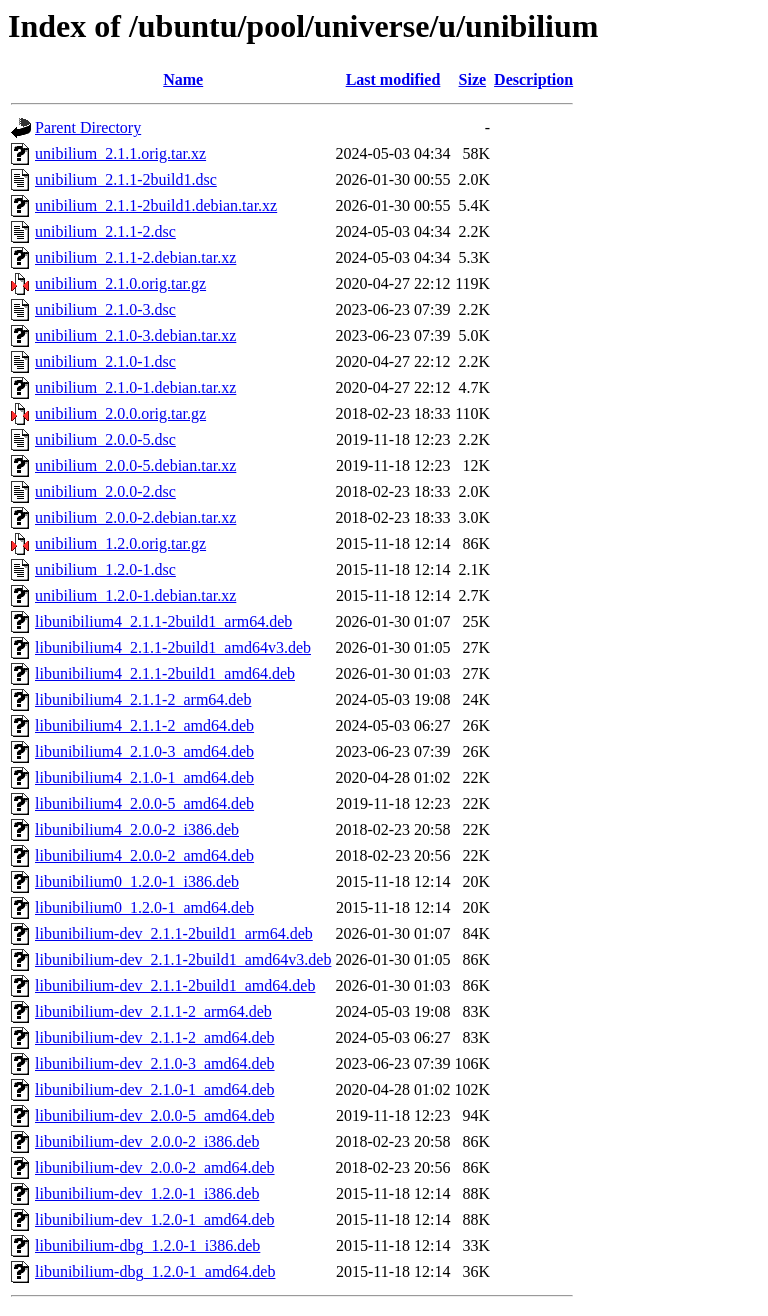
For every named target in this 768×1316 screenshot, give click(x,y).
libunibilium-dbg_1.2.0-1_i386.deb (147, 1245)
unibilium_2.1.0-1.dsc (105, 361)
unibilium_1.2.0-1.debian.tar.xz (135, 595)
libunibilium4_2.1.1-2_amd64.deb (144, 725)
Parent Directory (88, 127)
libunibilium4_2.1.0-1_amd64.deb (144, 777)
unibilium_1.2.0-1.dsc (105, 569)
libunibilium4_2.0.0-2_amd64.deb (144, 855)
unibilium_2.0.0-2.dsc (105, 491)
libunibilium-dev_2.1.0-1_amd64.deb (155, 1089)
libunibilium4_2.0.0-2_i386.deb (137, 829)
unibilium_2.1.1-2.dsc (105, 231)
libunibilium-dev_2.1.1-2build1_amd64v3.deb (183, 959)
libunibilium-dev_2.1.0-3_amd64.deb (155, 1063)
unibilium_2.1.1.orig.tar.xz (120, 153)
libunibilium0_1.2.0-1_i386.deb (137, 881)
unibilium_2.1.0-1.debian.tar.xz (135, 387)
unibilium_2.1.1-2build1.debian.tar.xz (156, 205)
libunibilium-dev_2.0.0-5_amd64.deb (155, 1115)
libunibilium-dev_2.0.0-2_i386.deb (147, 1141)
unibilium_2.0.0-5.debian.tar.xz (135, 465)
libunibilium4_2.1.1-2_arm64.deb (143, 699)
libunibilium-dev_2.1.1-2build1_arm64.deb (174, 933)
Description (533, 79)
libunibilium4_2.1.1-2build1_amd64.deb (165, 673)
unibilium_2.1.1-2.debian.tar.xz (135, 257)
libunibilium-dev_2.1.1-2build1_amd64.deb (175, 985)
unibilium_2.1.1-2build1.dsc (126, 179)
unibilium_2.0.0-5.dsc (105, 439)
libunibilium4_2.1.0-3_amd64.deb (144, 751)
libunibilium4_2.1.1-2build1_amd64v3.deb (173, 647)
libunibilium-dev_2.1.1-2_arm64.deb (153, 1011)
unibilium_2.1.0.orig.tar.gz (120, 283)
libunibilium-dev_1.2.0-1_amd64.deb (155, 1219)
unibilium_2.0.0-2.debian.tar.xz (135, 517)
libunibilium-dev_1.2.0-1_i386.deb (147, 1193)
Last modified (393, 79)
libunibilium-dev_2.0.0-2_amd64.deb (155, 1167)
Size (473, 79)
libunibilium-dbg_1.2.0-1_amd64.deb (155, 1271)
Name (183, 79)
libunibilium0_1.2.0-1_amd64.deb (144, 907)
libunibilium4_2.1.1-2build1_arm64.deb (163, 621)
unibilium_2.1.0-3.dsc (105, 309)
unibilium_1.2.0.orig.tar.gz (120, 543)
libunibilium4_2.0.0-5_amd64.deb (144, 803)
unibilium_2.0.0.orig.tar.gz (120, 413)
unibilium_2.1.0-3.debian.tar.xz (135, 335)
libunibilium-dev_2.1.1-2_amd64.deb (155, 1037)
